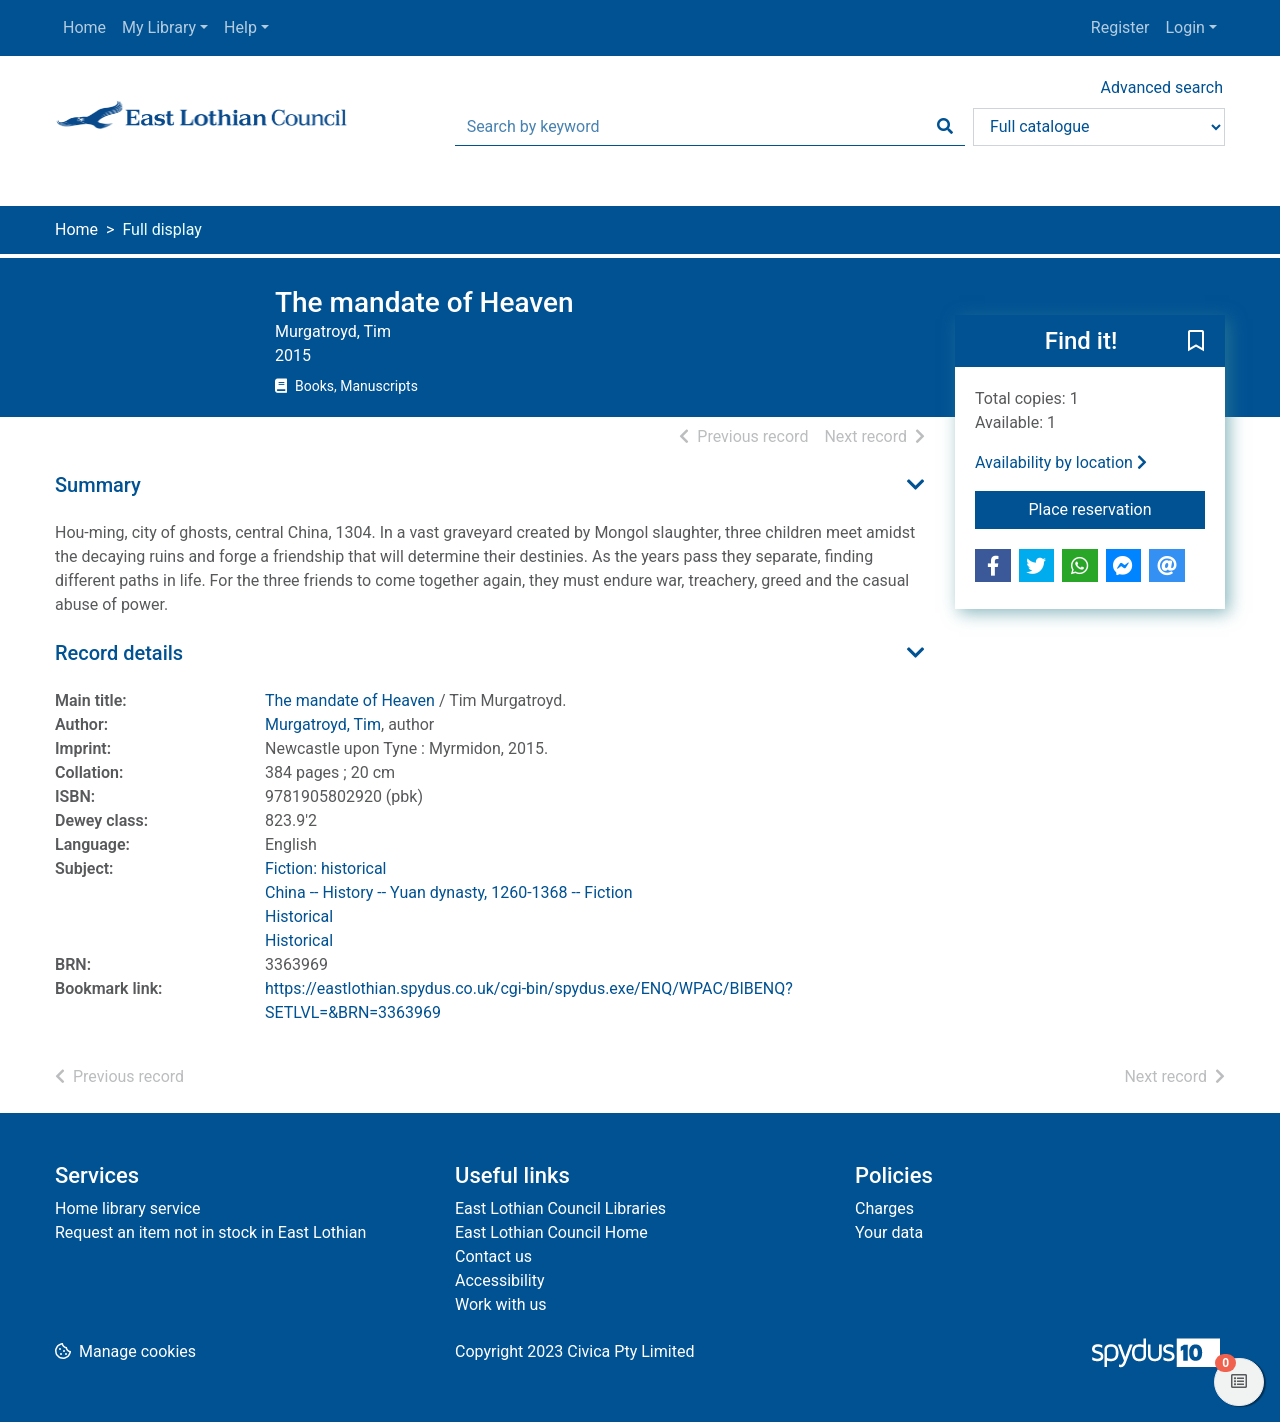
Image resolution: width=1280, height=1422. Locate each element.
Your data (889, 1232)
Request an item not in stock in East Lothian (210, 1232)
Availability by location (1061, 462)
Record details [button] (119, 653)
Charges (884, 1208)
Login (1184, 27)
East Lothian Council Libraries (560, 1208)
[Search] (945, 127)
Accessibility (500, 1280)
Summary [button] (98, 485)
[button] (1196, 342)
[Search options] (1099, 127)
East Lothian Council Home (551, 1232)
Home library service (128, 1208)
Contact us (493, 1256)
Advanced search (1162, 87)
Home (84, 27)
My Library (159, 27)
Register (1120, 27)
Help (240, 27)
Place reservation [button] (1117, 508)
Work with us (501, 1304)
